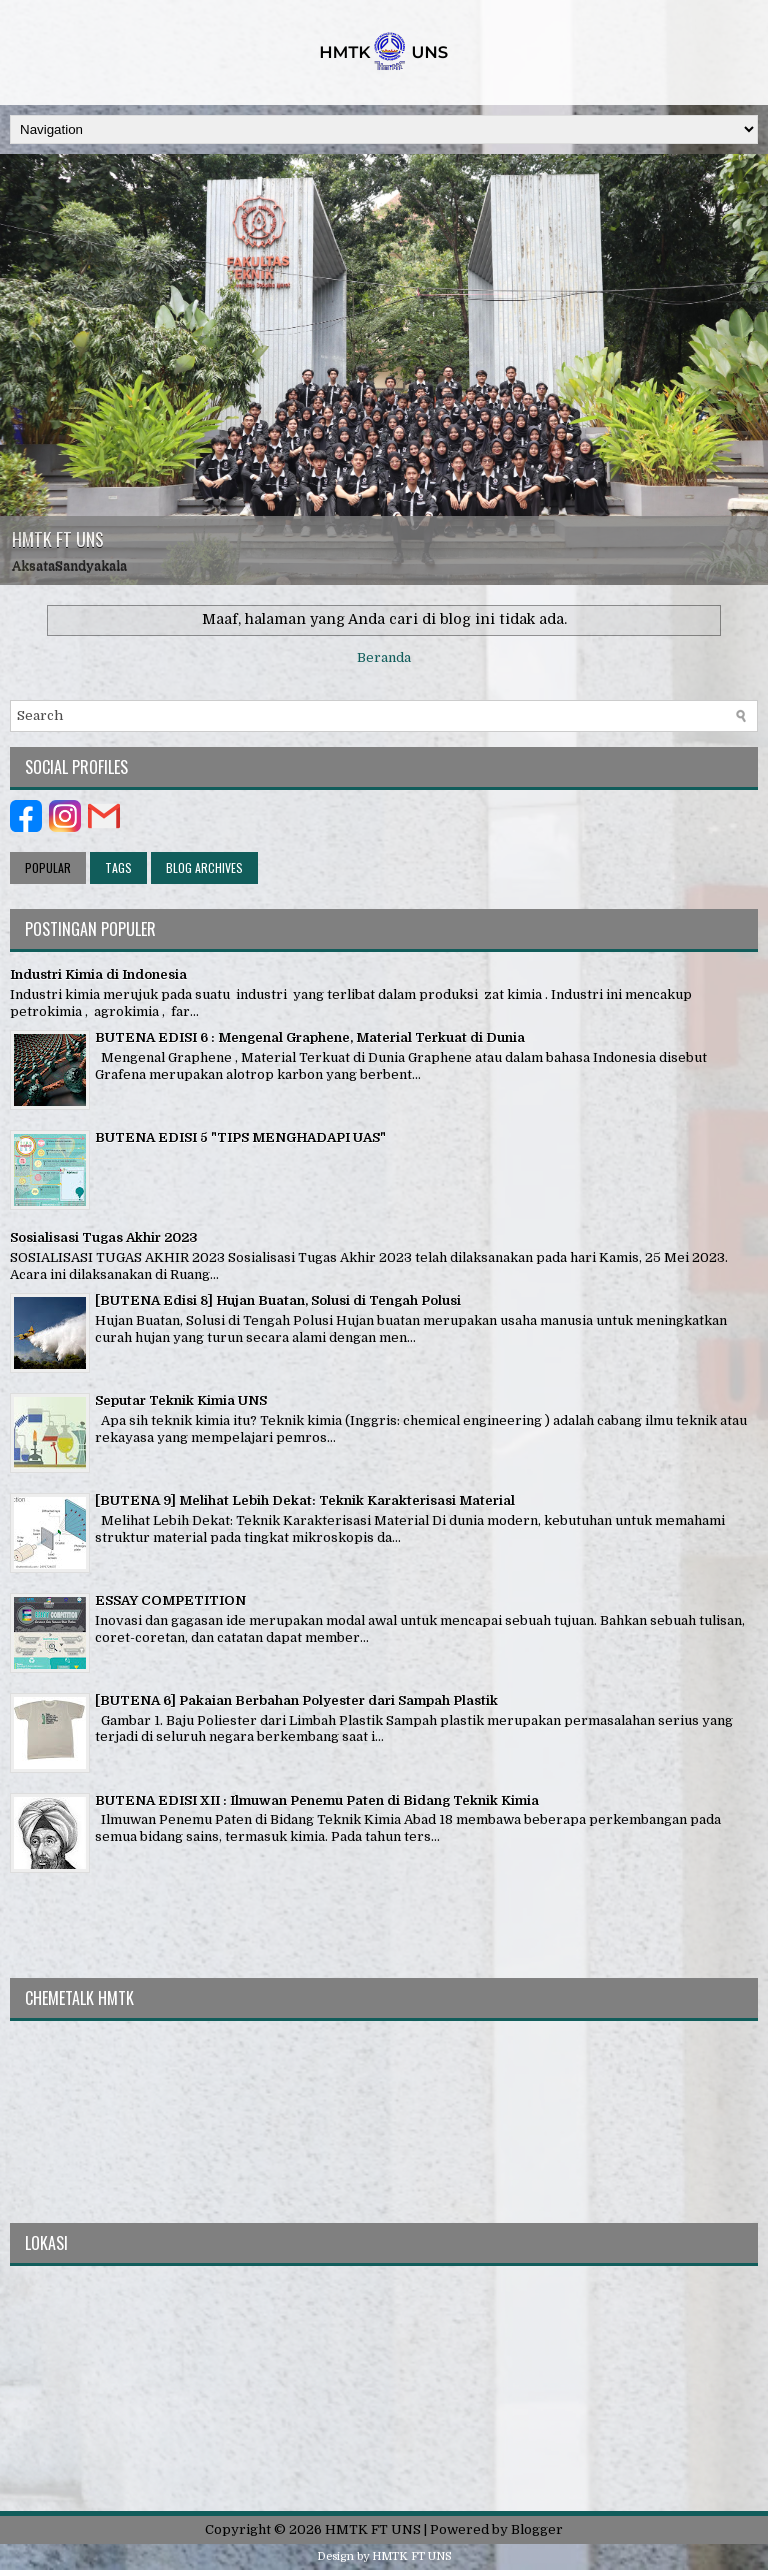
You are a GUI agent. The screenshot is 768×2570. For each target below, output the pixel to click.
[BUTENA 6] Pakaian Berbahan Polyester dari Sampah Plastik (296, 1700)
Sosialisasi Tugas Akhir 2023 (104, 1237)
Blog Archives (204, 867)
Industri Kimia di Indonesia (98, 974)
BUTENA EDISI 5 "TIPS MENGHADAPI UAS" (240, 1137)
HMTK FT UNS (58, 539)
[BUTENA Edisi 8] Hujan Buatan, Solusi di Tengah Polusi (278, 1300)
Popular (48, 867)
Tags (118, 867)
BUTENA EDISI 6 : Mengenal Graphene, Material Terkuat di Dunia (310, 1037)
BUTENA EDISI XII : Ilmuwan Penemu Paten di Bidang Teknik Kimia (317, 1800)
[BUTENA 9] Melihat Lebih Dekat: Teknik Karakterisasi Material (305, 1500)
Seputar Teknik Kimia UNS (181, 1400)
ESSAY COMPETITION (170, 1600)
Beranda (384, 657)
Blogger (537, 2529)
